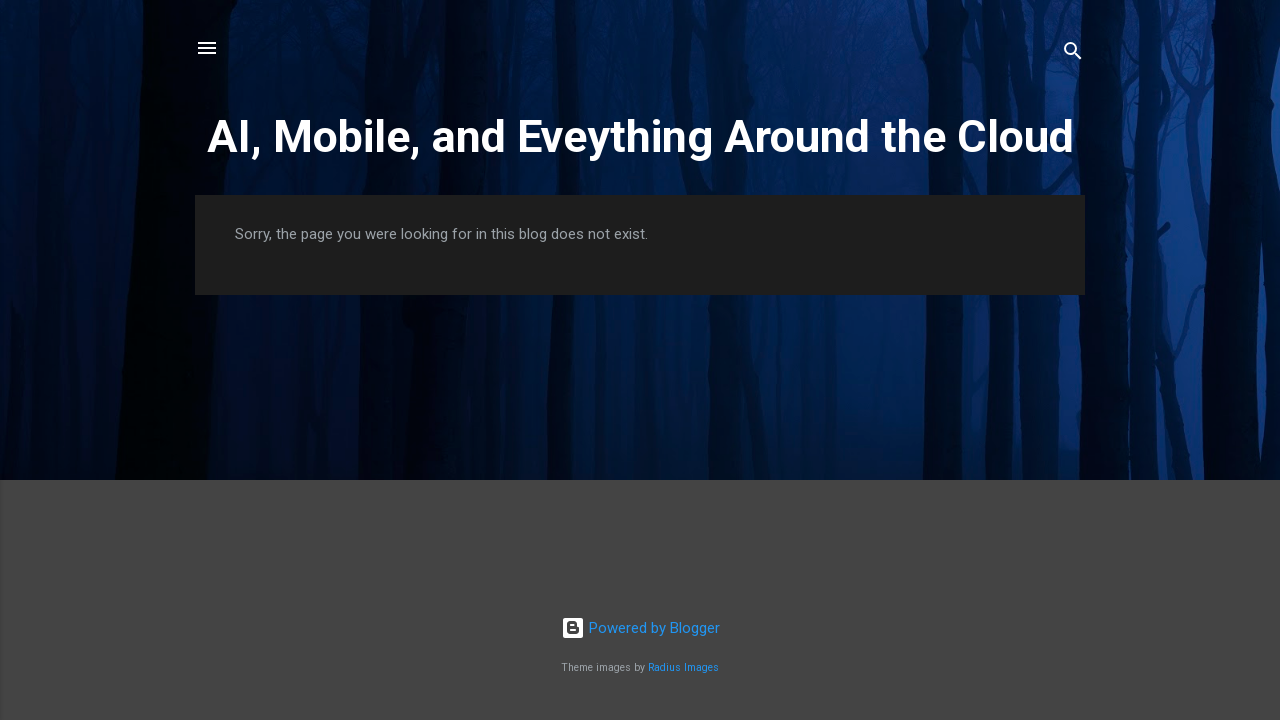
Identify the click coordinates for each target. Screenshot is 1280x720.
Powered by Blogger (640, 628)
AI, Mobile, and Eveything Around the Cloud (640, 136)
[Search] (1073, 54)
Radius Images (683, 667)
